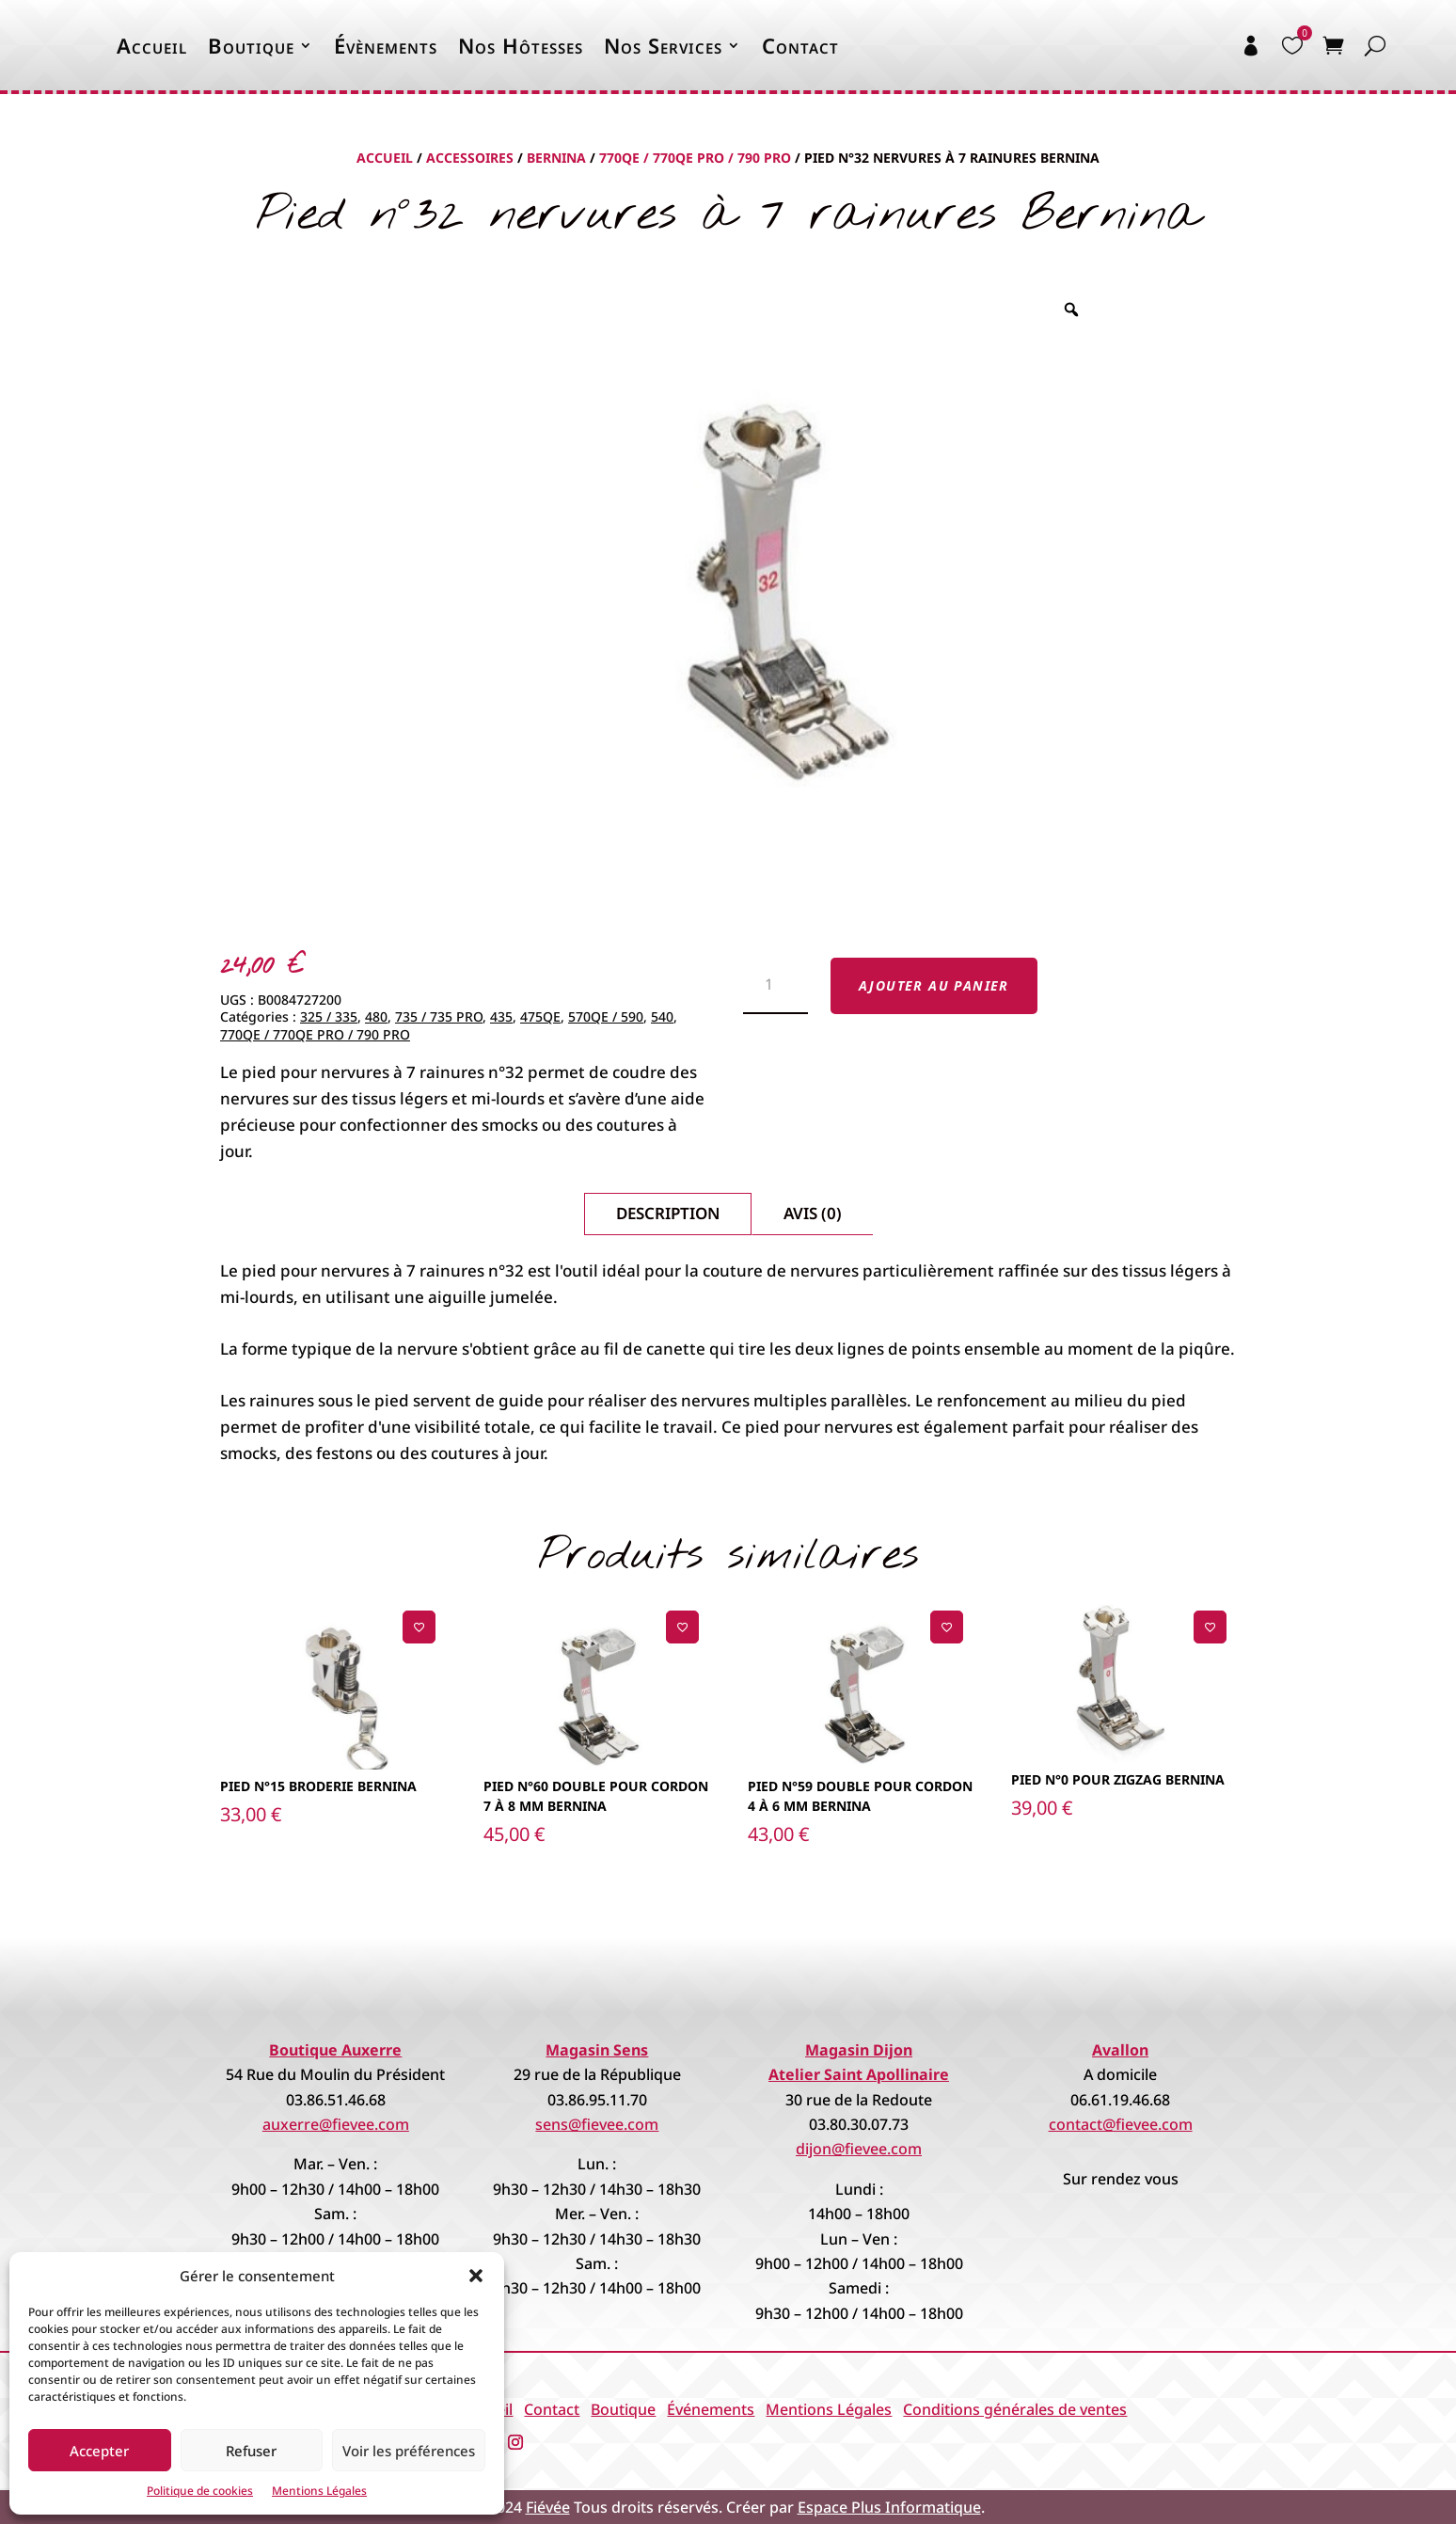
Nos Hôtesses (520, 45)
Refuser (251, 2450)
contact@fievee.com (1121, 2124)
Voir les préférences (408, 2450)
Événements (710, 2409)
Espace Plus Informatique (889, 2507)
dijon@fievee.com (859, 2148)
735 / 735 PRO (439, 1016)
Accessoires (470, 158)
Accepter (99, 2450)
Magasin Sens (597, 2050)
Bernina (556, 158)
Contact (800, 45)
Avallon (1120, 2050)
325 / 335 (328, 1016)
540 (662, 1016)
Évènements (385, 45)
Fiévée (548, 2507)
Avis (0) (812, 1213)
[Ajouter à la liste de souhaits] (419, 1627)
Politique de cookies (200, 2491)
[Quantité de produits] (775, 986)
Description (668, 1213)
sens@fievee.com (596, 2124)
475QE (540, 1016)
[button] (476, 2275)
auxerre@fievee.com (335, 2124)
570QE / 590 (605, 1016)
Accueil (152, 45)
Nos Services (663, 45)
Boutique (251, 45)
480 (376, 1016)
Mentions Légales (319, 2491)
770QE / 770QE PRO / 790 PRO (695, 158)
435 (501, 1016)
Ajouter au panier (934, 985)
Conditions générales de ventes (1015, 2409)
